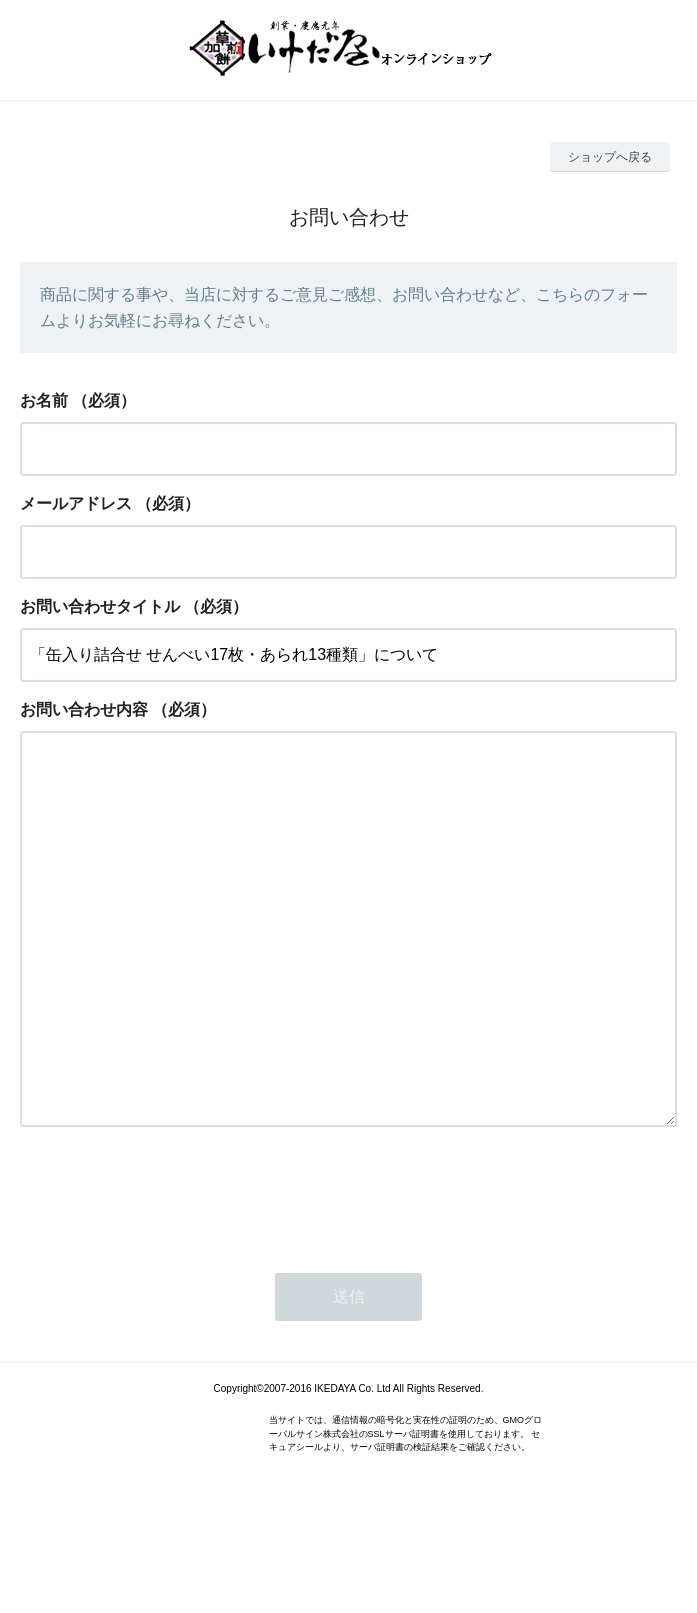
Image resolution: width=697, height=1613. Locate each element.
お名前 (44, 400)
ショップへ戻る (610, 157)
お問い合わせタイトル (100, 606)
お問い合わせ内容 (84, 709)
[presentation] (172, 1274)
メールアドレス (76, 503)
